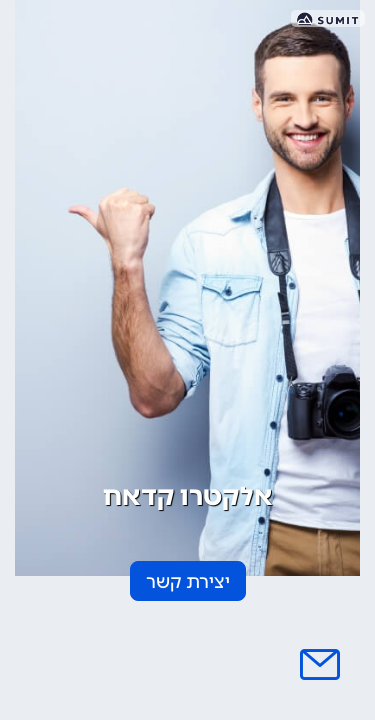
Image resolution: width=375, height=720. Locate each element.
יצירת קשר (188, 582)
